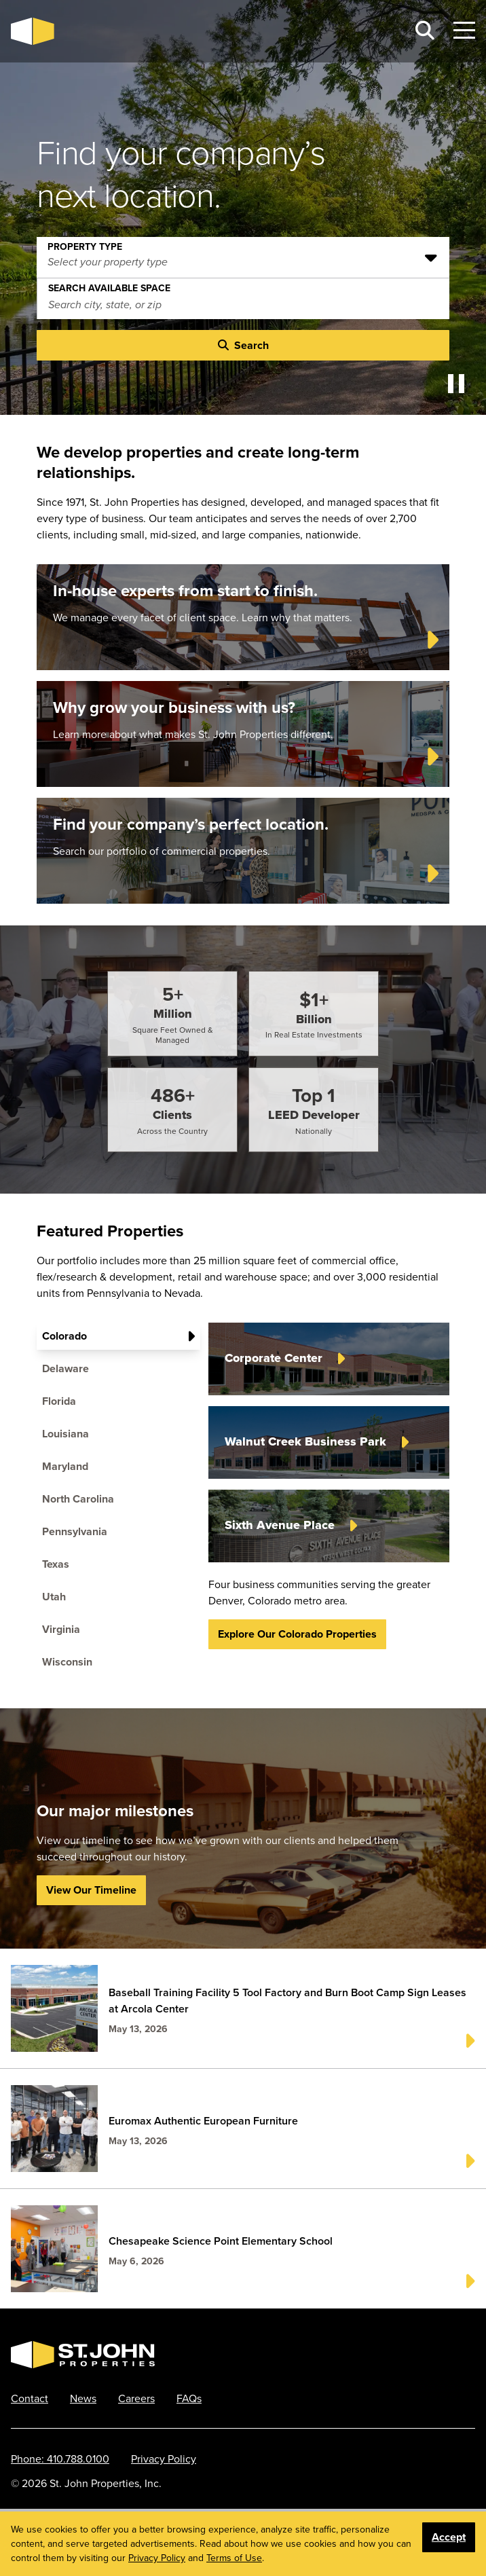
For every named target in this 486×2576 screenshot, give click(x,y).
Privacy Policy (163, 2458)
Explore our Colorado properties (297, 1634)
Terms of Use (234, 2557)
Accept (449, 2537)
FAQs (189, 2398)
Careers (136, 2398)
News (83, 2398)
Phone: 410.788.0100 (60, 2458)
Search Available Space (109, 285)
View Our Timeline (91, 1890)
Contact (29, 2398)
